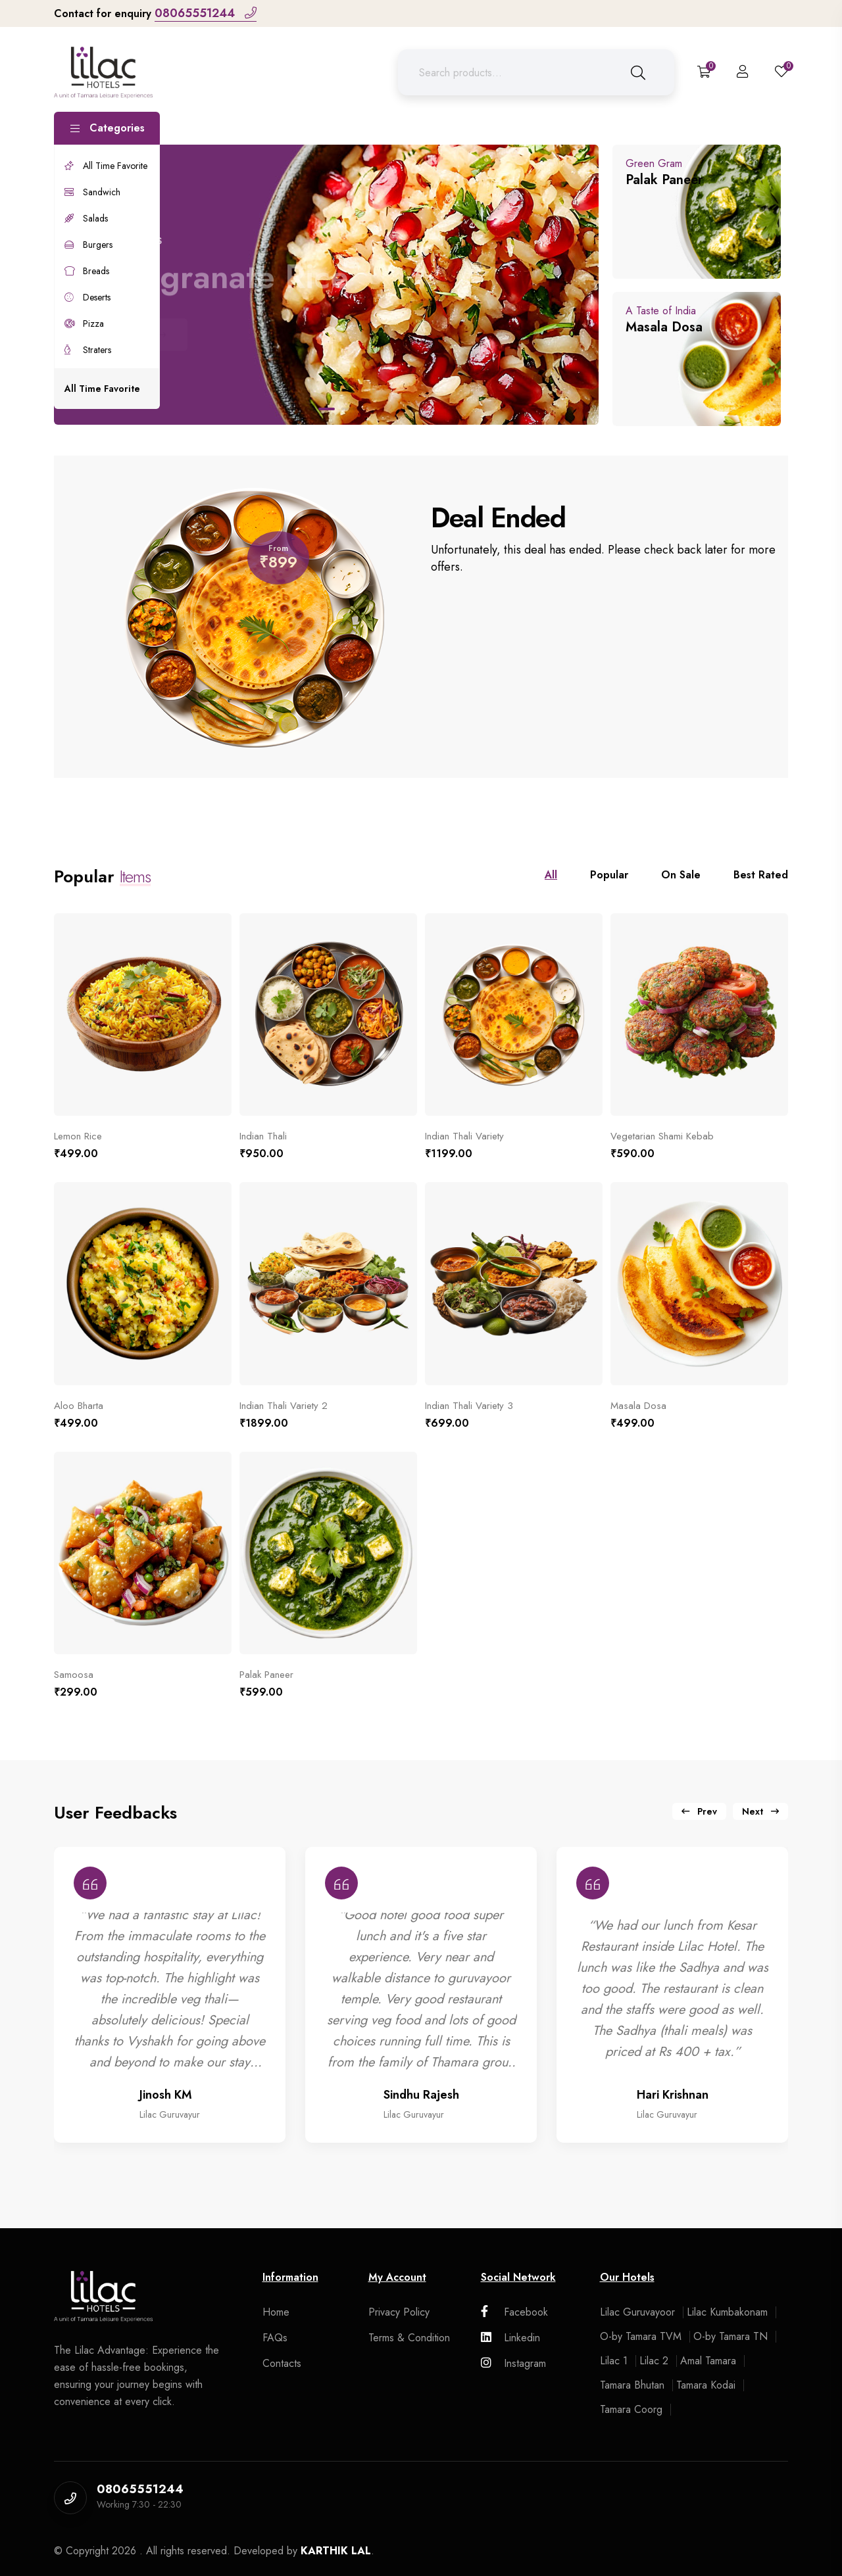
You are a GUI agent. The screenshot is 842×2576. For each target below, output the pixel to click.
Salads (86, 218)
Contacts (281, 2363)
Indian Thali (263, 1136)
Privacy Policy (399, 2312)
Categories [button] (107, 127)
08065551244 (206, 13)
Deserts (87, 297)
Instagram (513, 2363)
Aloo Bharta (78, 1406)
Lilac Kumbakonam (727, 2312)
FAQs (274, 2337)
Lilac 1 (614, 2360)
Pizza (84, 323)
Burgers (88, 244)
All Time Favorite (105, 165)
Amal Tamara (708, 2360)
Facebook (514, 2312)
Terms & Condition (409, 2337)
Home (275, 2312)
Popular (609, 874)
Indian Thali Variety (464, 1136)
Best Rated (760, 874)
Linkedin (510, 2337)
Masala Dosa (638, 1406)
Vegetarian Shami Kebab (662, 1136)
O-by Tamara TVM (640, 2336)
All (551, 874)
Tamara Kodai (705, 2385)
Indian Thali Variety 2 (283, 1406)
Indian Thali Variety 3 (469, 1406)
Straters (87, 349)
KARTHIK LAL (336, 2550)
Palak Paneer (266, 1675)
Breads (86, 270)
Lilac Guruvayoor (637, 2312)
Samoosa (73, 1675)
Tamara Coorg (631, 2409)
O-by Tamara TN (730, 2336)
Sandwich (92, 192)
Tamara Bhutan (632, 2385)
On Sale (681, 874)
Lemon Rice (78, 1136)
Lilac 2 (653, 2360)
